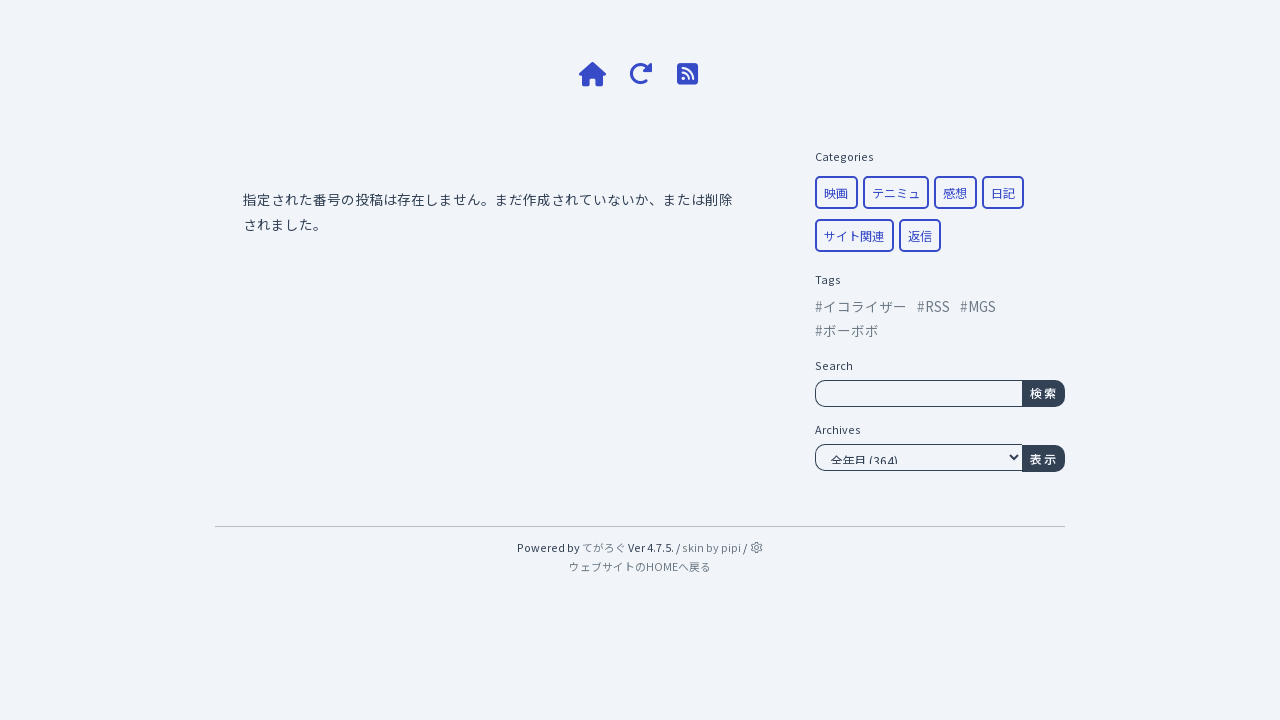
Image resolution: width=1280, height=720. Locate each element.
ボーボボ (851, 330)
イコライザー (865, 306)
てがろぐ (604, 547)
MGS (982, 306)
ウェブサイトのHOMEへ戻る (640, 566)
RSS (937, 306)
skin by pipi (711, 547)
